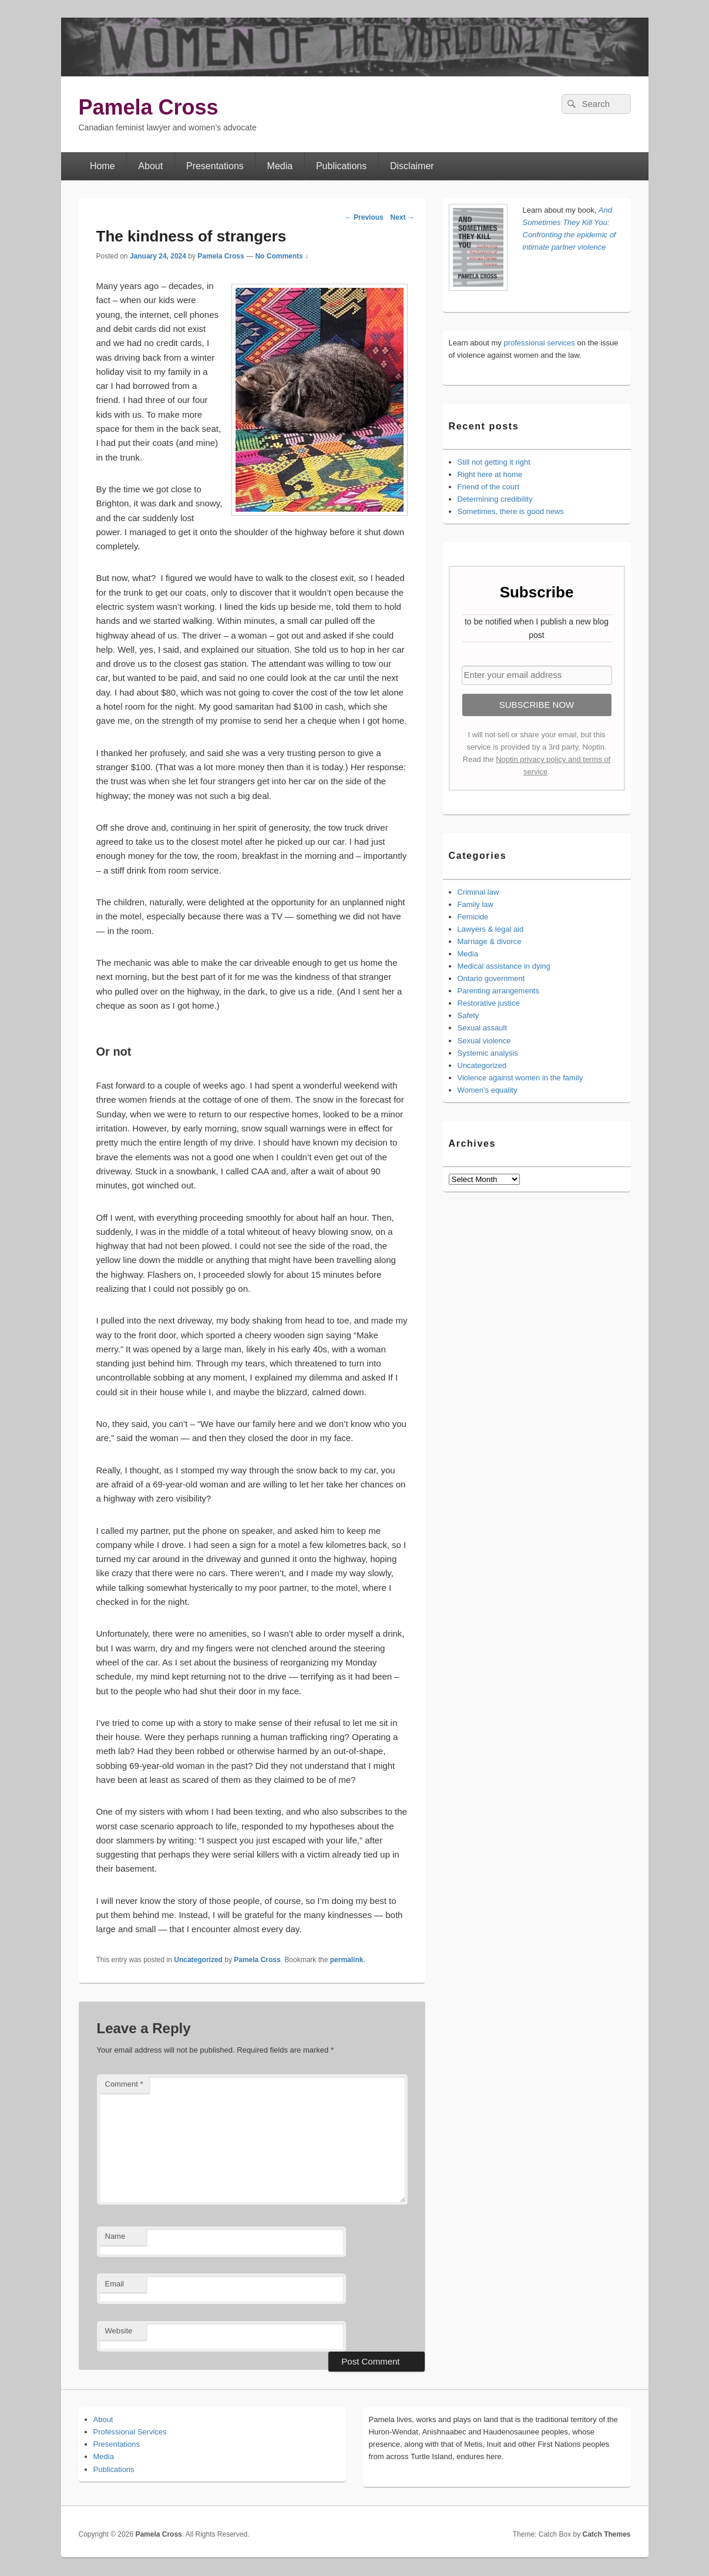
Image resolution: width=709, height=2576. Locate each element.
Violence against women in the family (520, 1077)
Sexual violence (484, 1040)
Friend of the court (489, 486)
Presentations (215, 166)
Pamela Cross (149, 107)
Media (280, 166)
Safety (468, 1015)
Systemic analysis (488, 1053)
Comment (124, 2084)
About (150, 166)
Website (119, 2330)
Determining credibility (495, 499)
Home (102, 166)
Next (402, 217)
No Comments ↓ (281, 256)
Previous (364, 217)
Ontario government (491, 978)
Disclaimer (412, 166)
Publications (341, 166)
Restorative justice (489, 1003)
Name (115, 2236)
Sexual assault (483, 1027)
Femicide (473, 916)
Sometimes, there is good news (511, 511)
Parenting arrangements (498, 990)
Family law (475, 904)
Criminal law (478, 892)
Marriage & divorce (490, 941)
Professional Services (130, 2431)
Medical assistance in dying (504, 966)
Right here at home (490, 474)
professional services (538, 342)
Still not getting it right (494, 462)
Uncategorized (198, 1960)
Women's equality (488, 1090)
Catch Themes (606, 2534)
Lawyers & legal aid (491, 929)
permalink (347, 1960)
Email (115, 2283)
